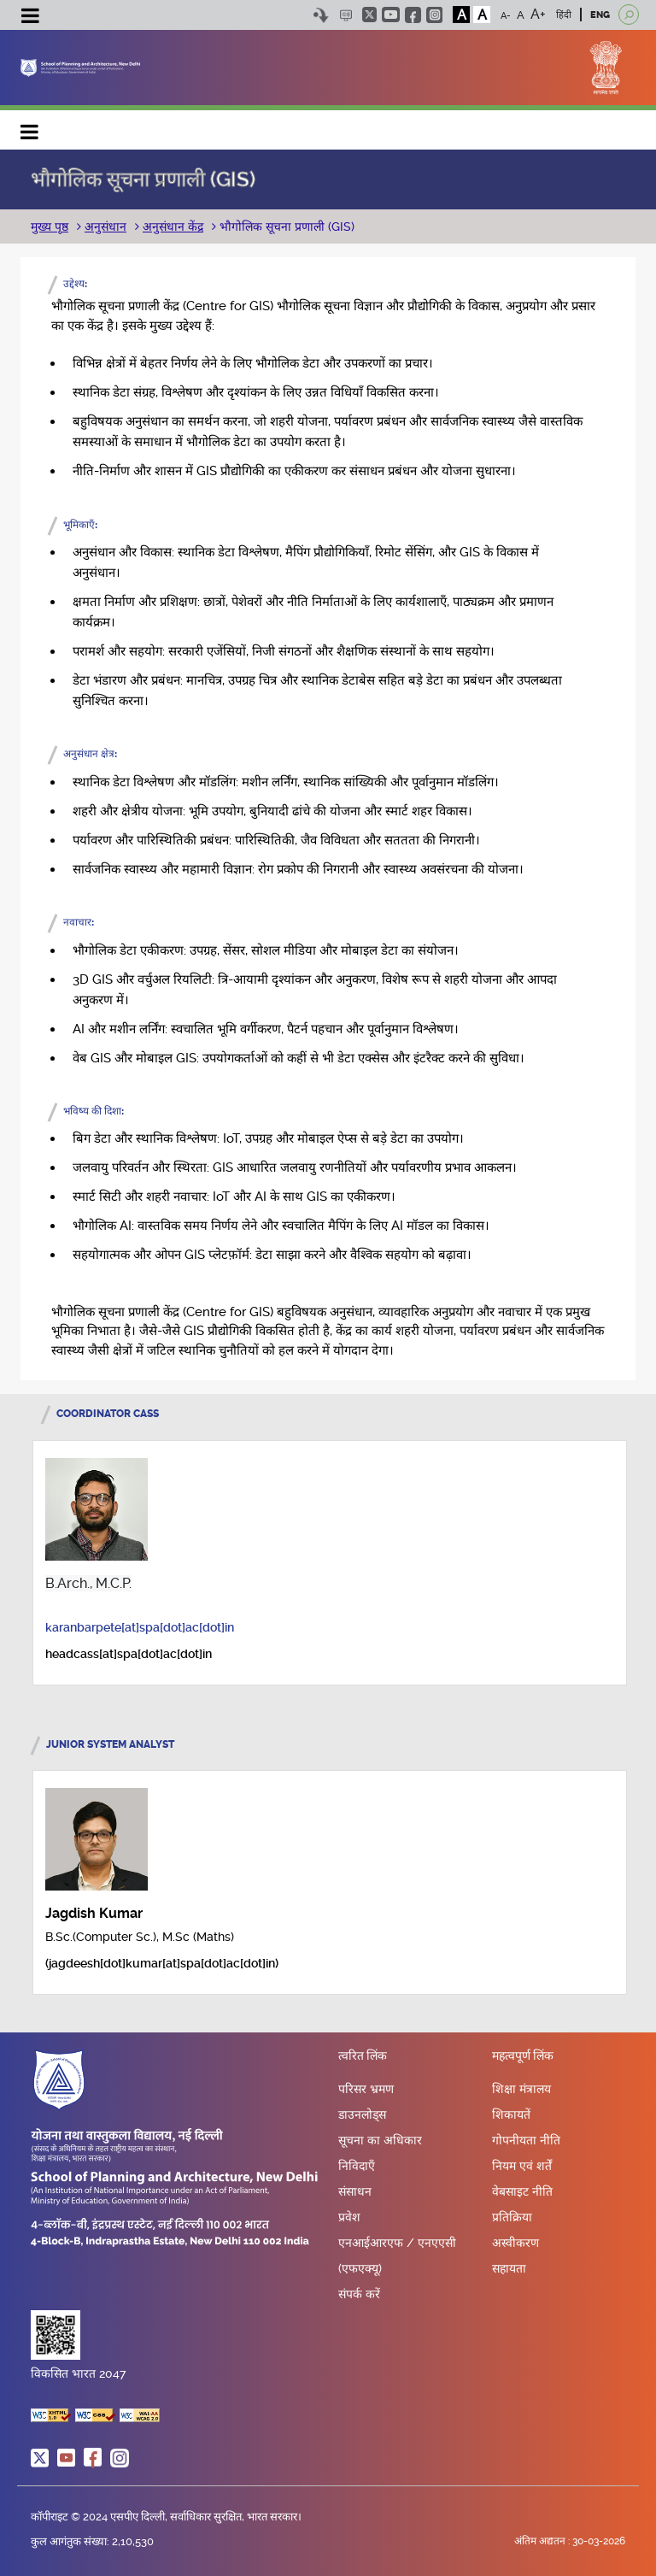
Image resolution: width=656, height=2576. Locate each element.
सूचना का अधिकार (380, 2140)
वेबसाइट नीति (522, 2191)
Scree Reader (345, 15)
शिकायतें (511, 2114)
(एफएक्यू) (360, 2268)
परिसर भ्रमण (366, 2089)
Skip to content (321, 15)
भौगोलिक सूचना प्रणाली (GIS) (285, 226)
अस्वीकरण (515, 2243)
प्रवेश (349, 2217)
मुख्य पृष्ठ (49, 226)
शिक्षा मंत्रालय (521, 2089)
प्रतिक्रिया (512, 2217)
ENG (600, 15)
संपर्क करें (359, 2294)
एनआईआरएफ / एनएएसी (397, 2243)
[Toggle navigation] (30, 18)
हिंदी (563, 15)
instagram (434, 15)
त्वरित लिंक (362, 2056)
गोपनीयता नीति (526, 2140)
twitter (369, 14)
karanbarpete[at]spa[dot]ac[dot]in (139, 1627)
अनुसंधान (105, 226)
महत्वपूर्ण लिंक (523, 2056)
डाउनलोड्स (362, 2114)
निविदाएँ (356, 2166)
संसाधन (355, 2191)
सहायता (509, 2268)
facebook (413, 15)
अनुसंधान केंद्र (173, 226)
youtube (391, 14)
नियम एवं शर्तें (522, 2166)
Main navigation (29, 127)
